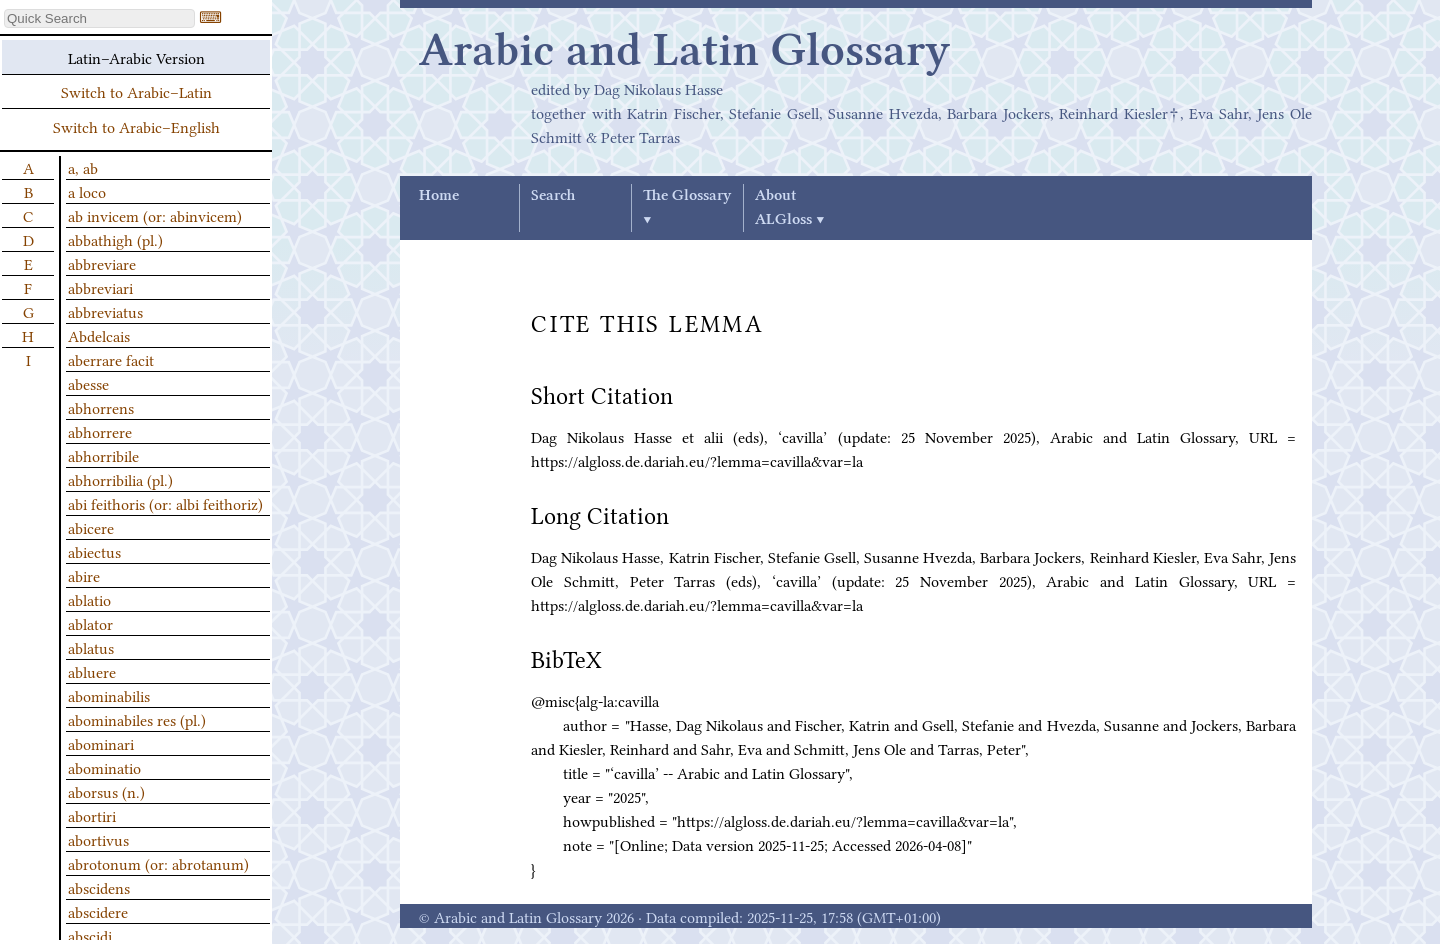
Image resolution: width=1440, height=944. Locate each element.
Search (553, 196)
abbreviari (100, 287)
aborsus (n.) (106, 791)
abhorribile (103, 455)
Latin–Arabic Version (136, 57)
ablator (90, 623)
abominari (101, 743)
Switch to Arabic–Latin (136, 91)
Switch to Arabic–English (136, 126)
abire (84, 575)
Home (439, 196)
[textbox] (99, 18)
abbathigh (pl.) (115, 239)
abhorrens (101, 407)
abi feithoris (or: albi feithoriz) (165, 503)
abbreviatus (105, 311)
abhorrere (100, 431)
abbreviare (102, 263)
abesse (88, 383)
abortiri (92, 815)
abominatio (104, 767)
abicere (91, 527)
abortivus (98, 839)
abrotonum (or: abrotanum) (158, 863)
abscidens (99, 887)
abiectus (94, 551)
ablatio (89, 599)
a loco (87, 191)
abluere (92, 671)
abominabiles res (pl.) (137, 719)
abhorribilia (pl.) (120, 479)
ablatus (91, 647)
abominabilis (109, 695)
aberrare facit (111, 359)
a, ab (83, 167)
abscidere (98, 911)
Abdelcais (99, 335)
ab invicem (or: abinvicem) (155, 215)
